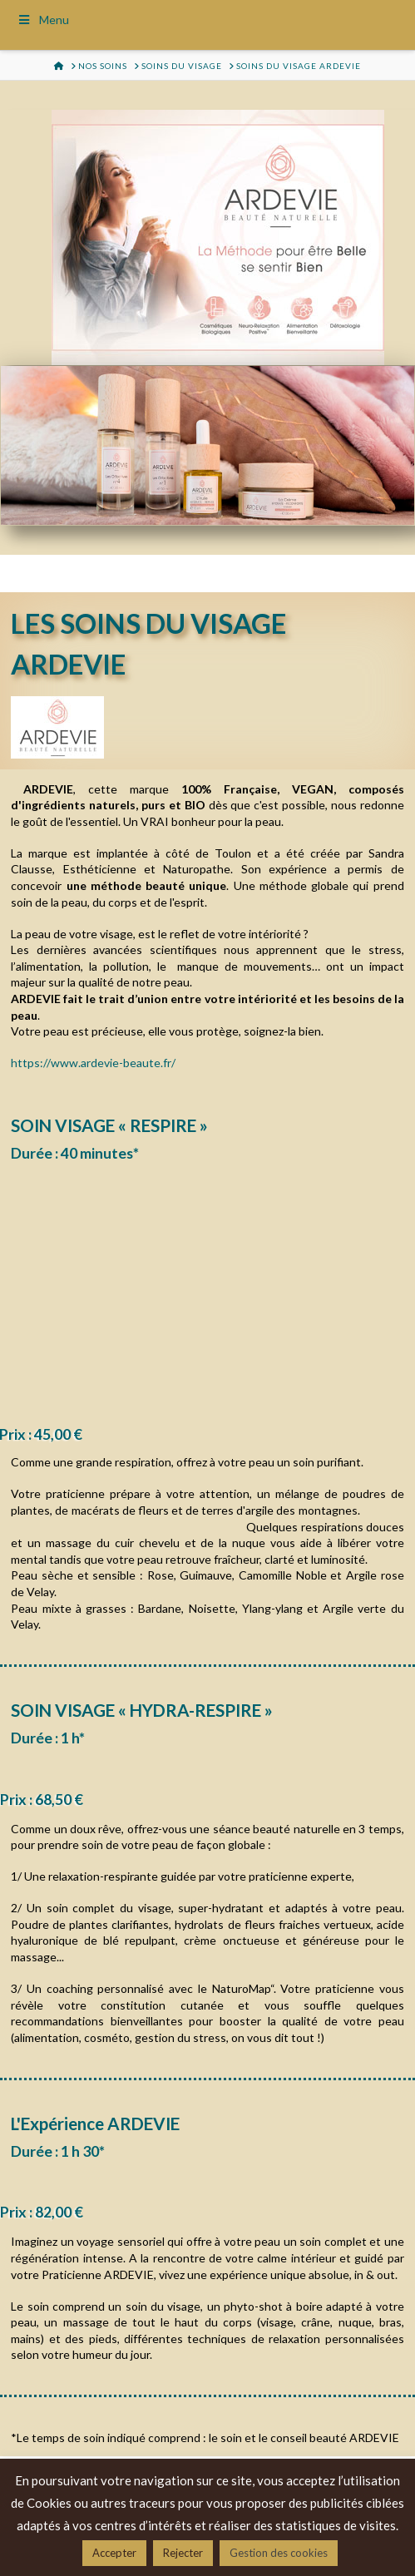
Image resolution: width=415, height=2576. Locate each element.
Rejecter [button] (183, 2552)
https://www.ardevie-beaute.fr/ (93, 1063)
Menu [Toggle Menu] (43, 19)
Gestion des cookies (279, 2552)
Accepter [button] (114, 2552)
